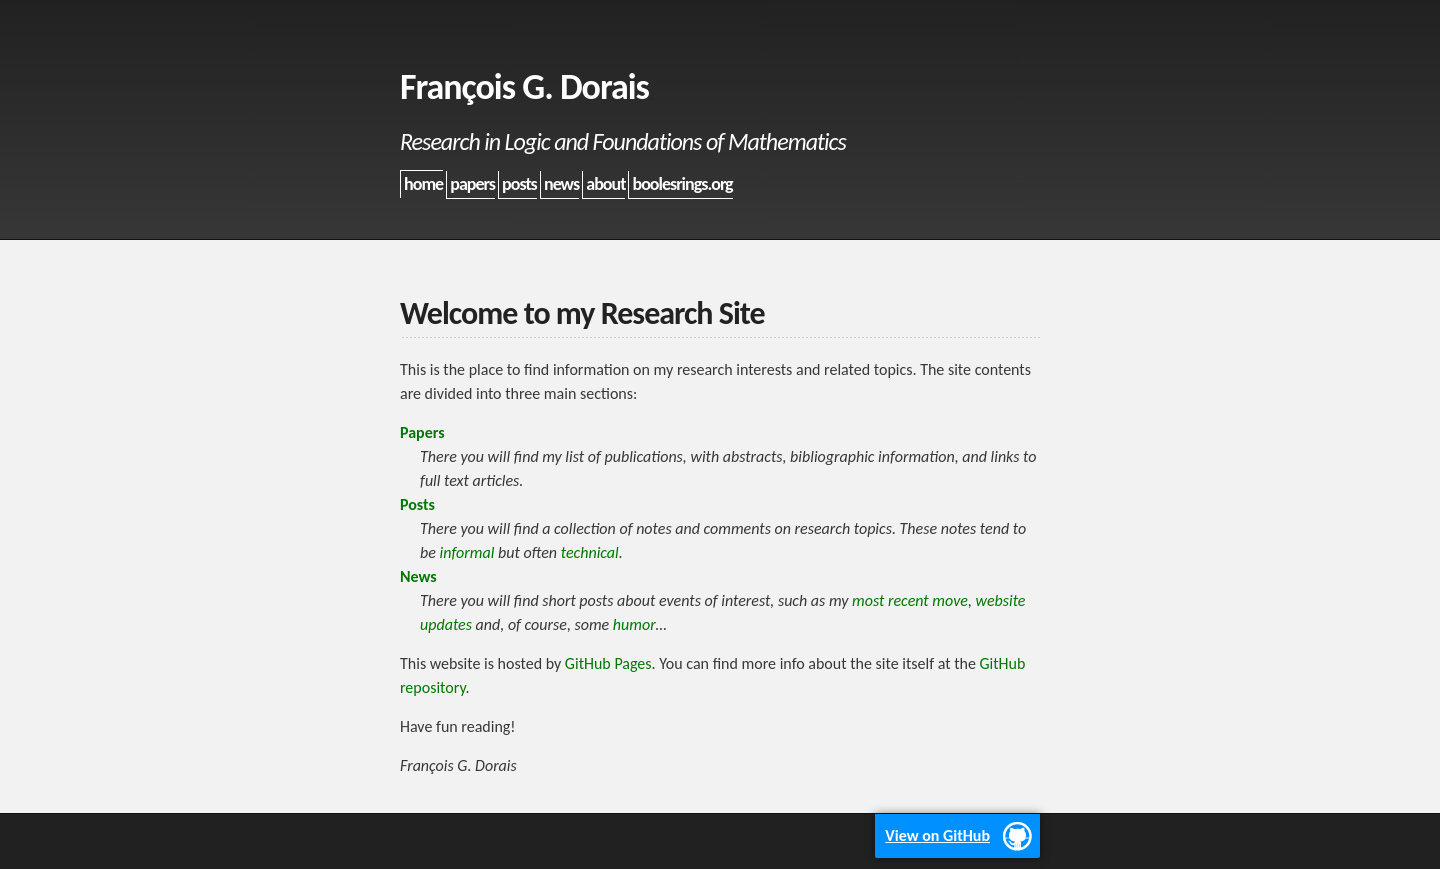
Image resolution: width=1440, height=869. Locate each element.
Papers (422, 432)
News (418, 576)
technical (590, 552)
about (605, 184)
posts (519, 184)
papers (472, 184)
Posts (417, 504)
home (423, 184)
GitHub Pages (608, 663)
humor (634, 624)
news (561, 184)
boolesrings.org (683, 184)
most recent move (910, 600)
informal (466, 552)
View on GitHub (937, 835)
